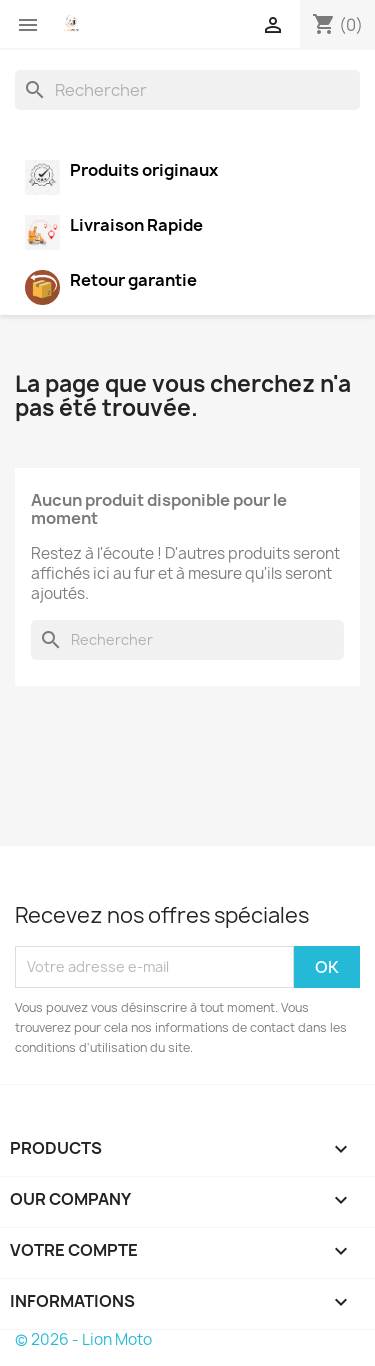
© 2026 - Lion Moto (83, 1339)
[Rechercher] (187, 90)
